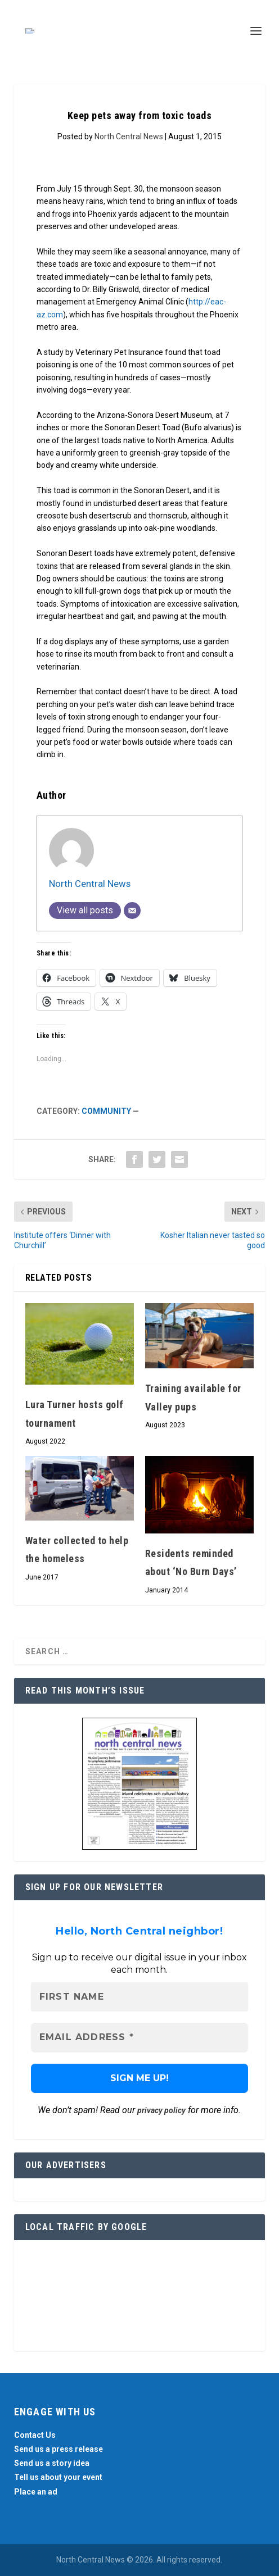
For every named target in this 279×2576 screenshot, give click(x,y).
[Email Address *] (139, 2037)
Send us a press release (58, 2449)
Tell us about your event (58, 2477)
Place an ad (35, 2491)
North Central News (128, 136)
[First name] (139, 1996)
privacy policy (161, 2110)
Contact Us (35, 2435)
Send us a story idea (51, 2463)
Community (106, 1111)
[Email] (132, 910)
